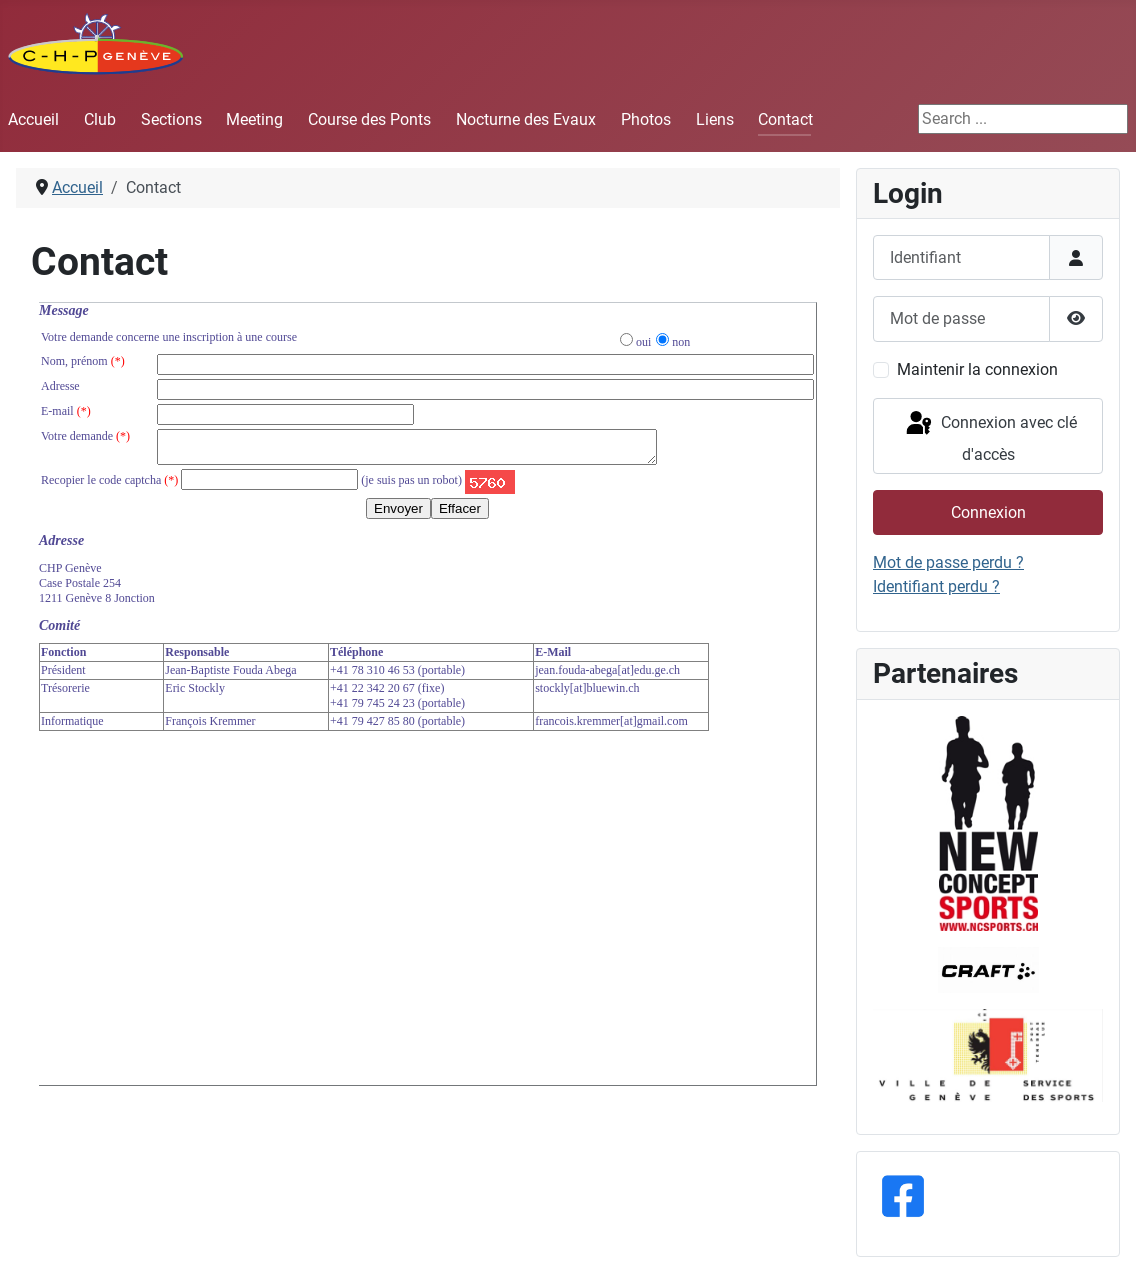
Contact (785, 119)
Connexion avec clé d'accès (990, 436)
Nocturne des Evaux (526, 119)
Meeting (254, 119)
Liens (715, 119)
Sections (171, 119)
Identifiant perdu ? (936, 586)
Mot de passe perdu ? (948, 562)
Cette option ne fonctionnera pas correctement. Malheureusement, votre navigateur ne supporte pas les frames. (428, 694)
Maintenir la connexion (977, 369)
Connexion (988, 512)
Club (100, 119)
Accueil (33, 119)
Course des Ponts (369, 119)
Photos (646, 119)
